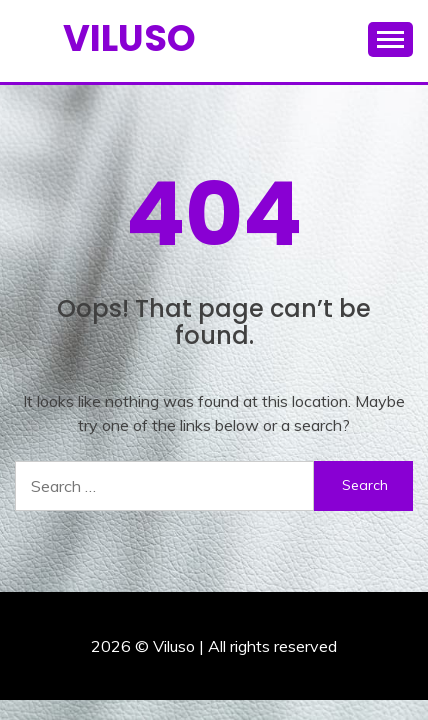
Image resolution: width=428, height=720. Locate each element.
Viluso (129, 38)
